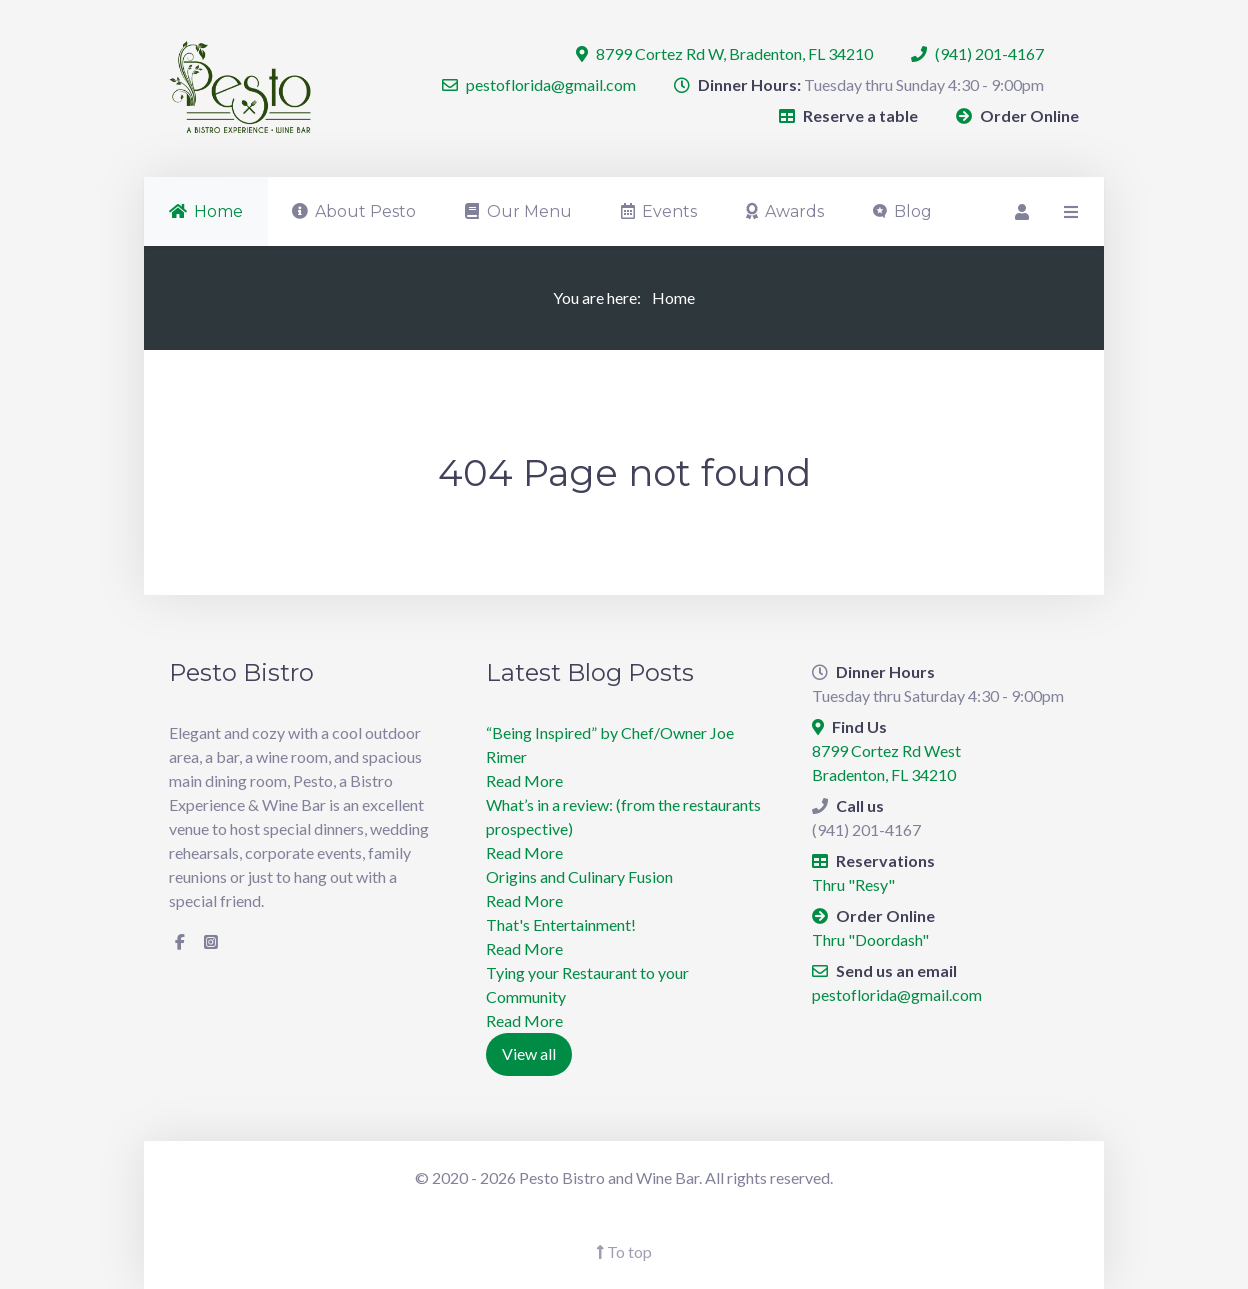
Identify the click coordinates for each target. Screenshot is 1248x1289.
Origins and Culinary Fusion (579, 876)
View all (529, 1053)
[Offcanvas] (1069, 211)
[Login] (1020, 211)
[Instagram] (211, 942)
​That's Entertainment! (561, 924)
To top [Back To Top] (624, 1251)
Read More (524, 780)
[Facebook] (180, 942)
